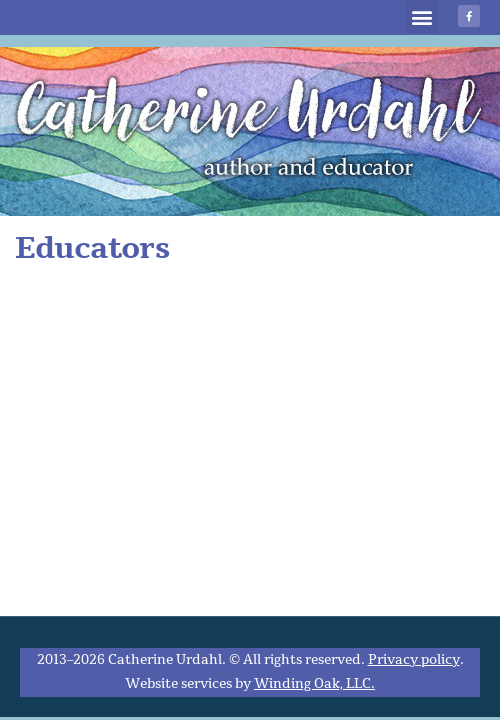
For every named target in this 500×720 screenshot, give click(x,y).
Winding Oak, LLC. (314, 684)
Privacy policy (414, 660)
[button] (421, 16)
